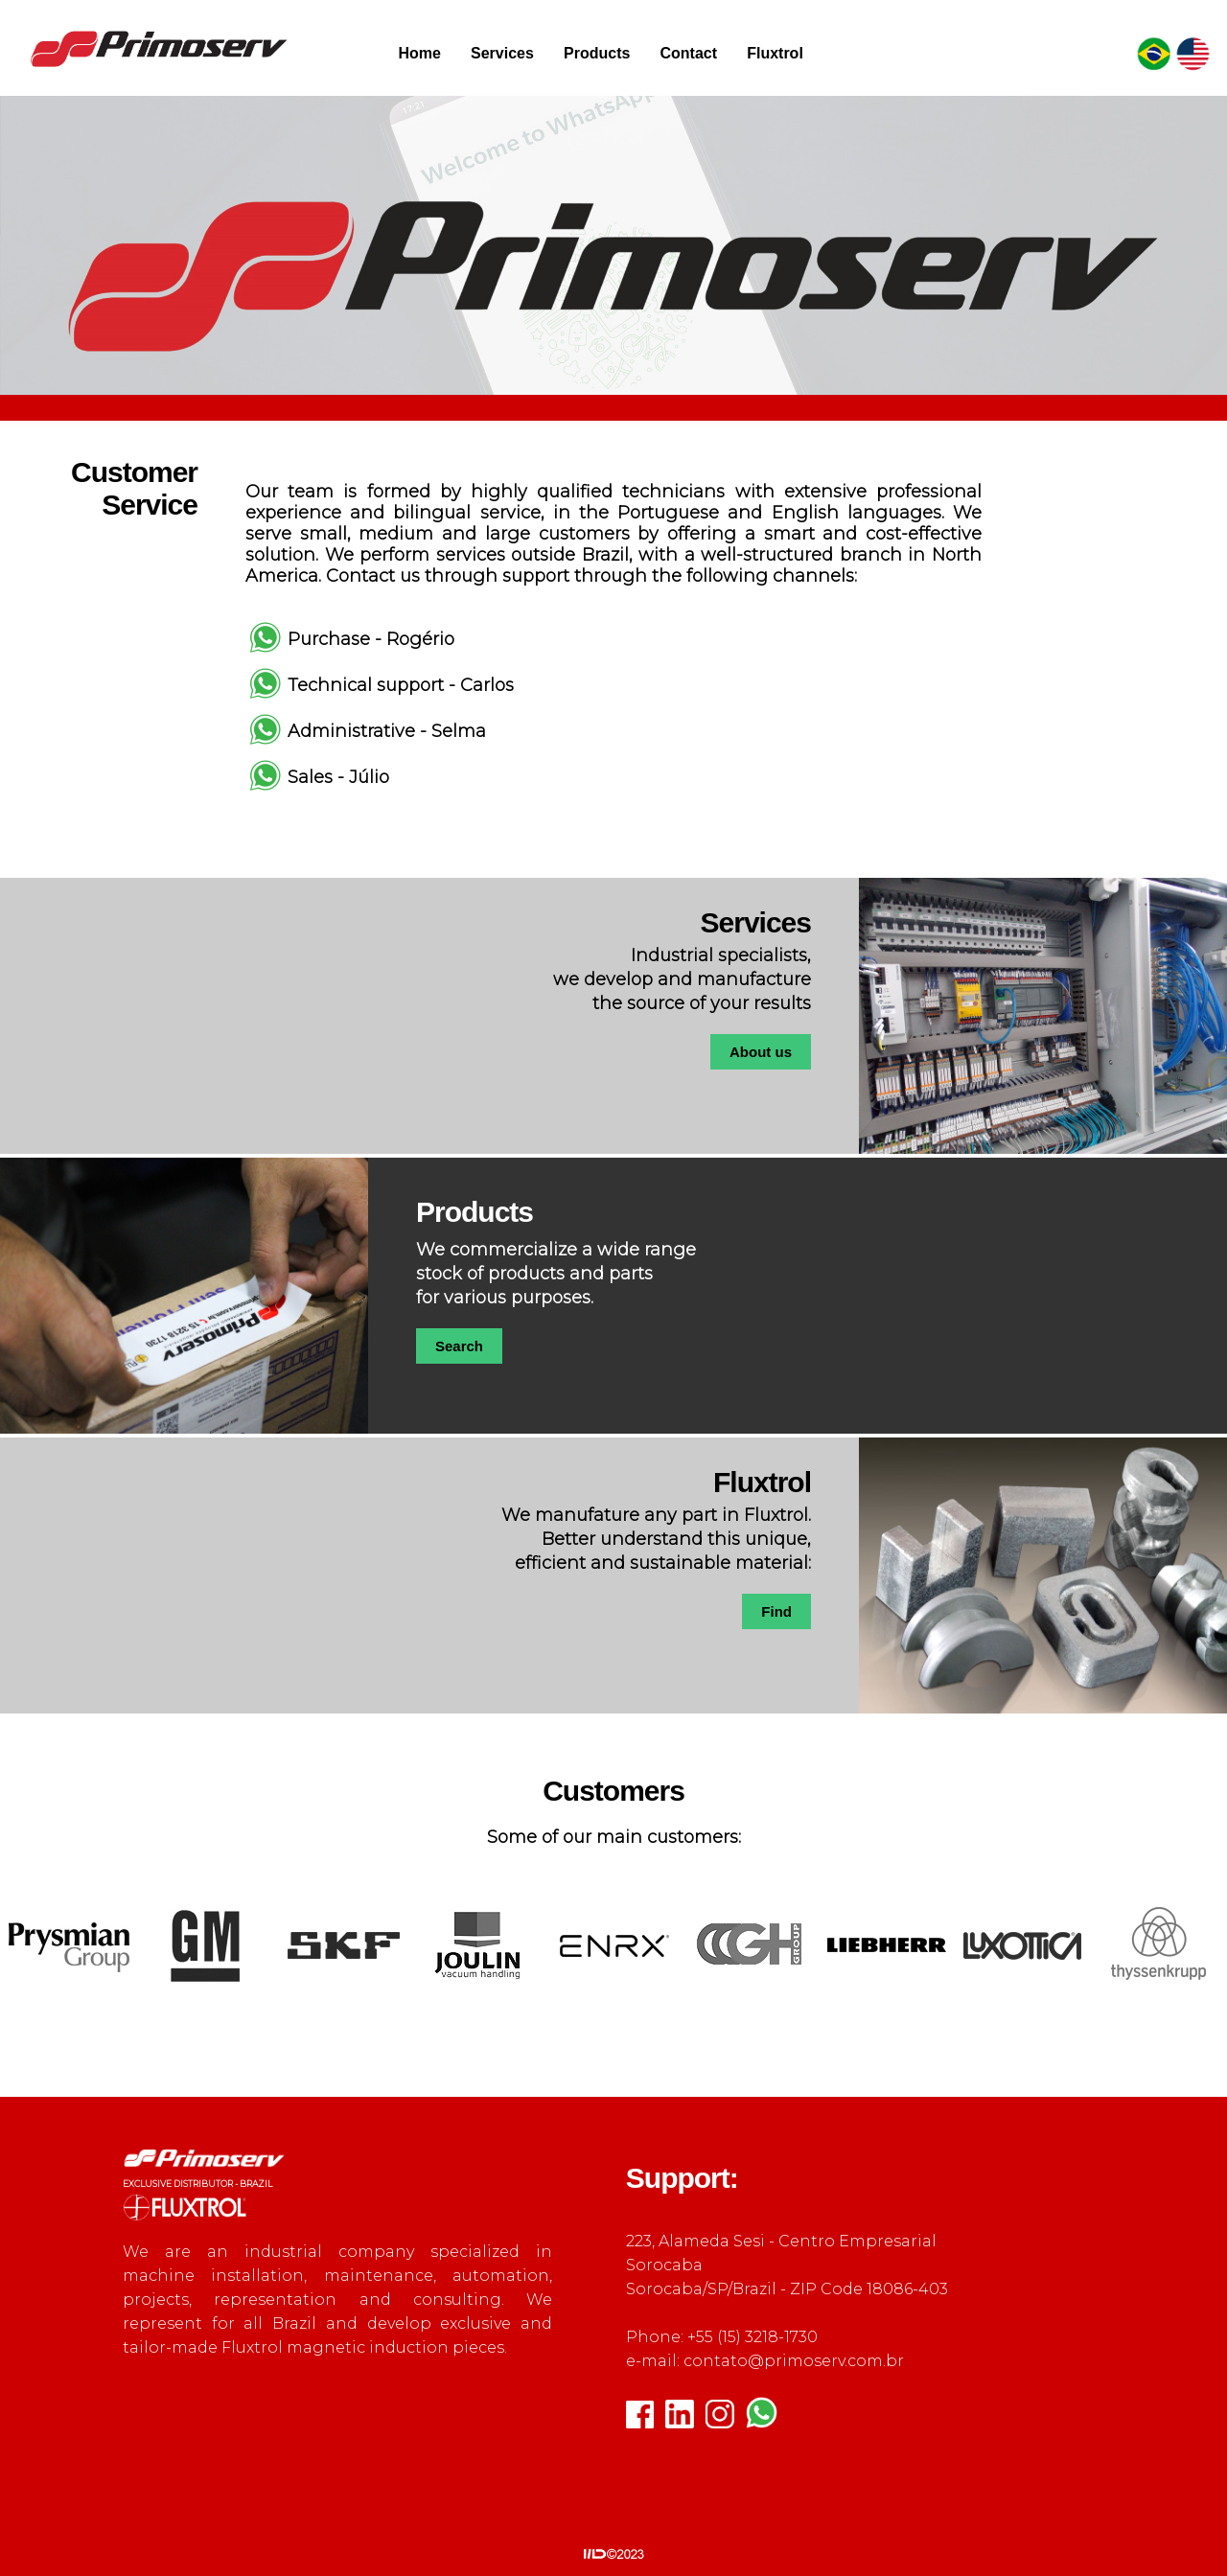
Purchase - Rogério (371, 639)
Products (597, 53)
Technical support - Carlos (401, 685)
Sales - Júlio (338, 777)
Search (459, 1346)
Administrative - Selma (387, 731)
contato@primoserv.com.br (793, 2361)
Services (502, 53)
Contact (688, 53)
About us (760, 1052)
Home (419, 53)
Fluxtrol (775, 53)
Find (776, 1611)
